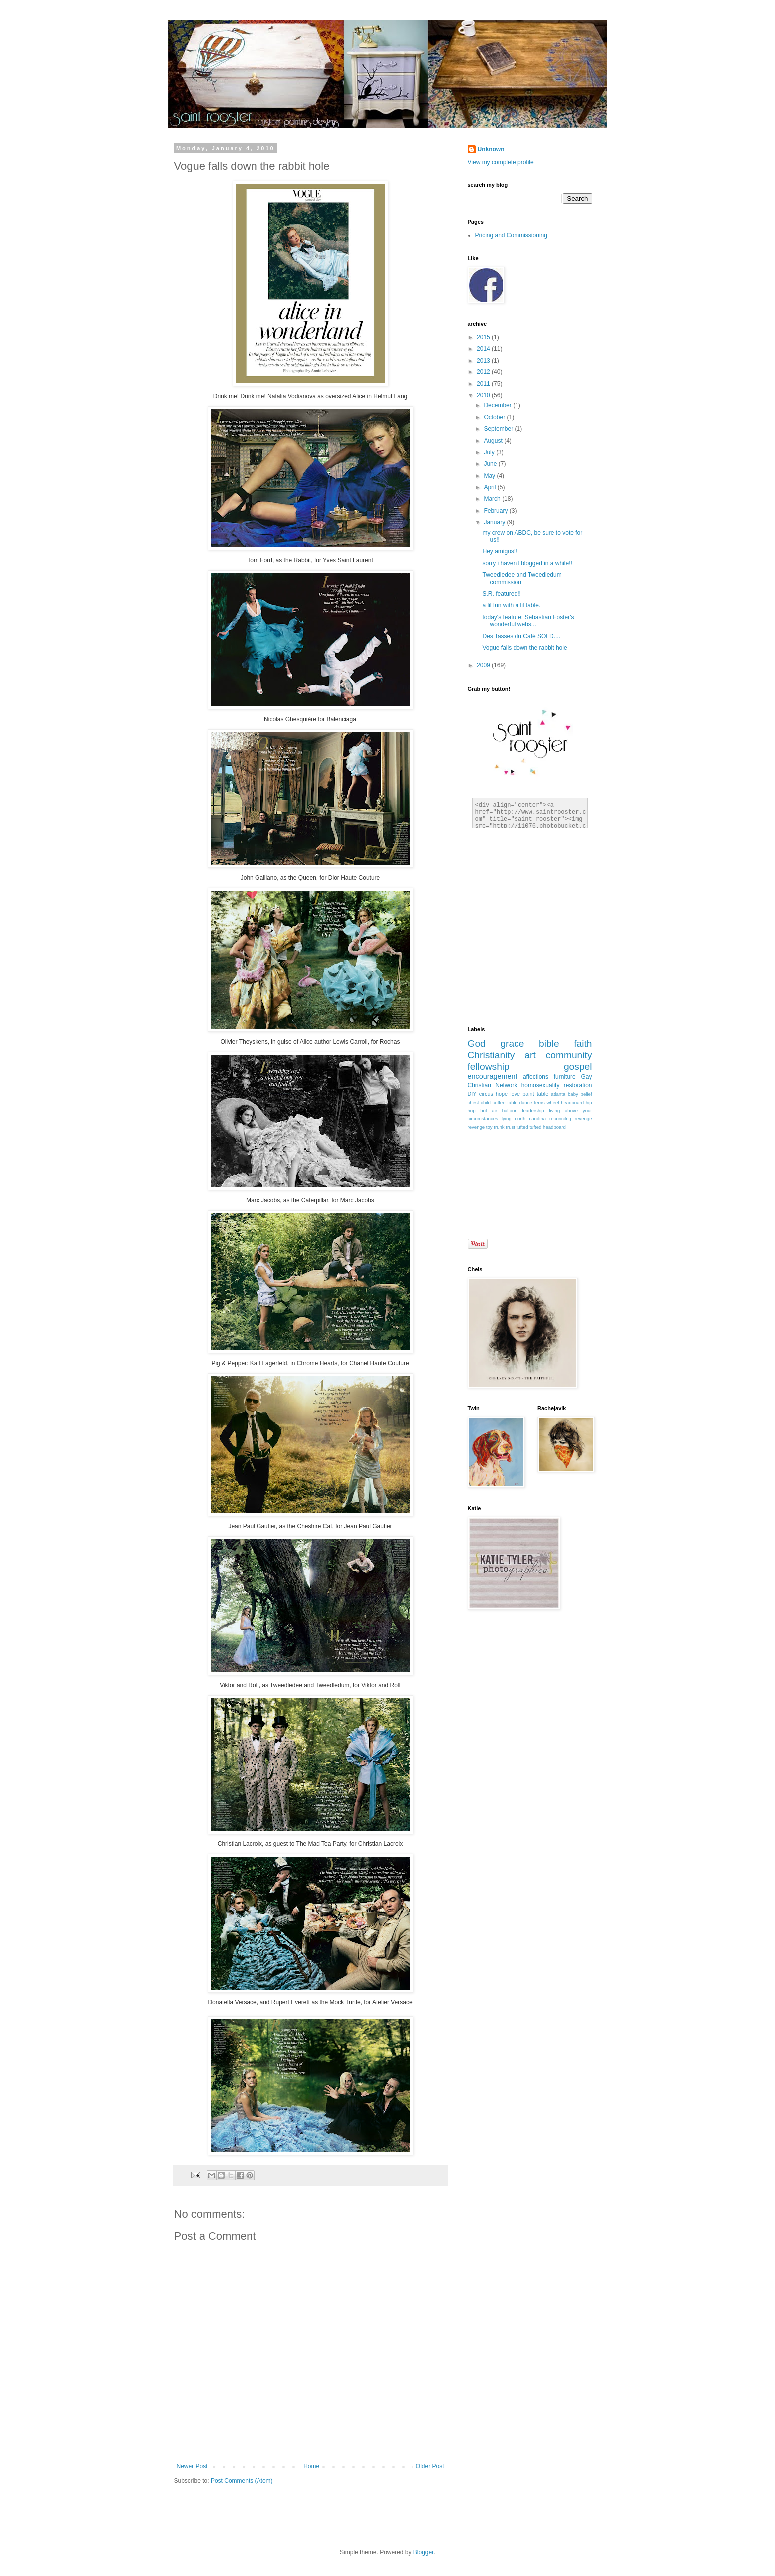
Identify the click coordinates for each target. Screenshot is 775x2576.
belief (586, 1094)
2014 (484, 348)
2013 (484, 360)
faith (583, 1043)
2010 (484, 395)
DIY (472, 1094)
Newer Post (192, 2466)
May (490, 475)
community (569, 1055)
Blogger (423, 2552)
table (542, 1094)
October (495, 417)
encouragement (492, 1076)
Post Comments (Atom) (242, 2480)
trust (510, 1127)
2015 (484, 337)
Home (311, 2466)
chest (473, 1102)
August (494, 440)
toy (489, 1127)
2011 (484, 383)
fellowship (489, 1066)
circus (486, 1094)
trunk (499, 1127)
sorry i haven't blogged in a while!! (527, 563)
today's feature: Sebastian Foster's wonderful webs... (528, 621)
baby (573, 1094)
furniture (565, 1076)
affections (535, 1076)
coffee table (505, 1102)
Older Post (430, 2466)
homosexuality (540, 1085)
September (499, 428)
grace (512, 1043)
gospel (578, 1066)
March (493, 498)
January (495, 522)
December (498, 405)
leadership (533, 1110)
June (491, 463)
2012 (484, 371)
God (477, 1043)
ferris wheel (546, 1102)
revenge (476, 1127)
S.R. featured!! (501, 593)
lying (507, 1118)
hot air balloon (498, 1110)
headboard (572, 1102)
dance (525, 1102)
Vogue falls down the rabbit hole (524, 647)
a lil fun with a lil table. (511, 605)
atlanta (558, 1094)
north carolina (530, 1118)
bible (549, 1043)
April (490, 487)
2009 (484, 665)
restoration (578, 1085)
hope (502, 1094)
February (496, 510)
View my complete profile (501, 162)
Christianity (491, 1055)
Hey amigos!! (499, 551)
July (490, 452)
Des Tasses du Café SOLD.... (521, 636)
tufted (522, 1127)
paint (528, 1094)
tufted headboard (547, 1127)
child (486, 1102)
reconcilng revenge (570, 1118)
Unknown (491, 149)
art (529, 1055)
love (515, 1094)
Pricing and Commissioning (511, 235)
